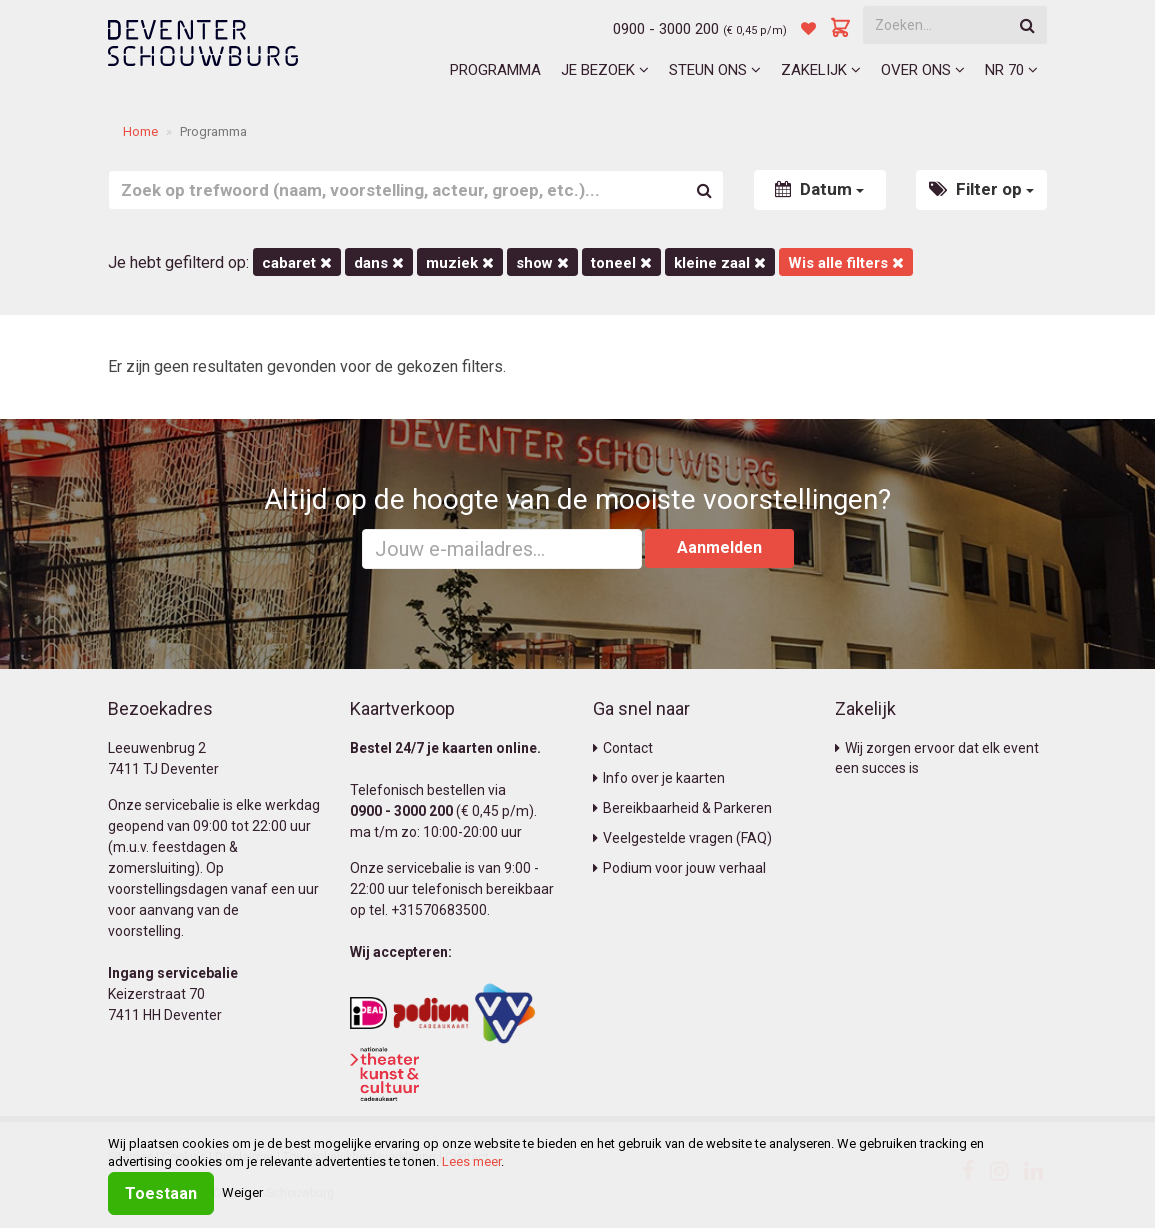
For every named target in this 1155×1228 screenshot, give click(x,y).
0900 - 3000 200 (666, 29)
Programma (495, 70)
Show (542, 263)
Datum (819, 189)
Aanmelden (719, 547)
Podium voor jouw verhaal (679, 868)
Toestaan (161, 1193)
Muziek (460, 263)
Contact (623, 748)
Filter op (981, 189)
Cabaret (297, 263)
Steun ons (715, 70)
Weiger (242, 1192)
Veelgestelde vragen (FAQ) (682, 838)
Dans (379, 263)
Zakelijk (821, 70)
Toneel (621, 263)
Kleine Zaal (720, 263)
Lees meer (471, 1161)
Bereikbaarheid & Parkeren (682, 808)
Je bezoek (605, 70)
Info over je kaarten (659, 778)
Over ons (923, 70)
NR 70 (1011, 70)
